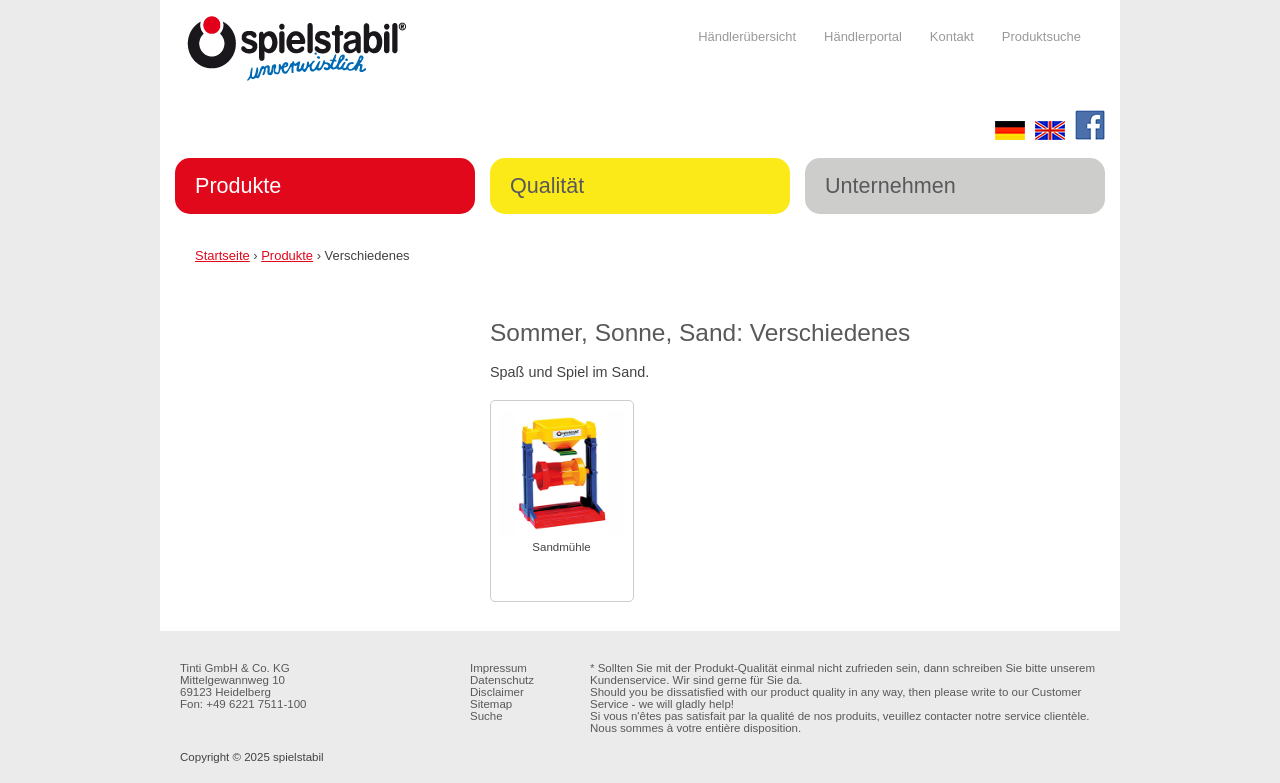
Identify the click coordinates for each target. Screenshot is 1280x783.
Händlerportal (863, 36)
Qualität (547, 185)
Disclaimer (497, 692)
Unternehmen (890, 185)
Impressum (498, 668)
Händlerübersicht (747, 36)
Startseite (222, 255)
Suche (486, 716)
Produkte (238, 185)
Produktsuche (1041, 36)
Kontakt (952, 36)
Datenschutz (502, 680)
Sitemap (491, 704)
